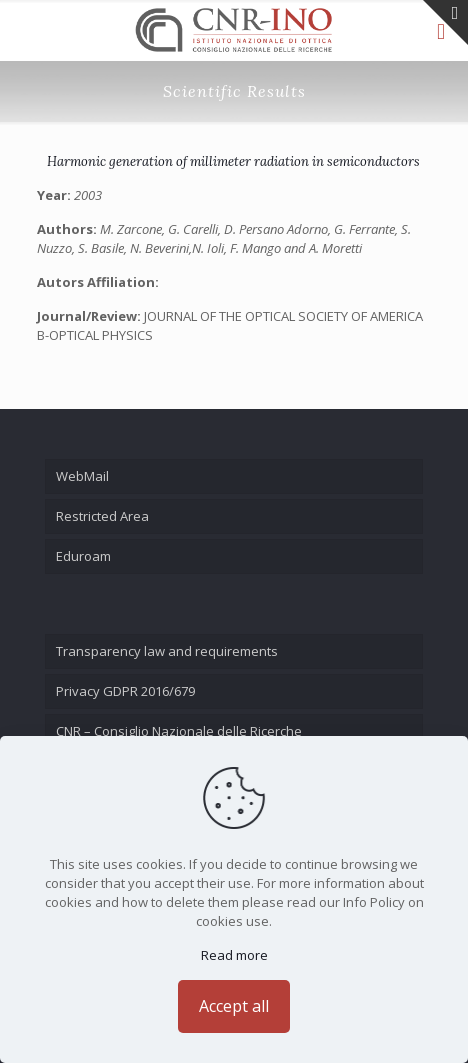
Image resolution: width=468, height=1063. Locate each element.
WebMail (82, 476)
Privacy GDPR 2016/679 (125, 691)
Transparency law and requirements (167, 651)
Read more (234, 955)
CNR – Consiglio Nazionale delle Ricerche (179, 731)
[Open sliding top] (445, 22)
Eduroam (83, 556)
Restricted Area (102, 516)
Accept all (234, 1006)
